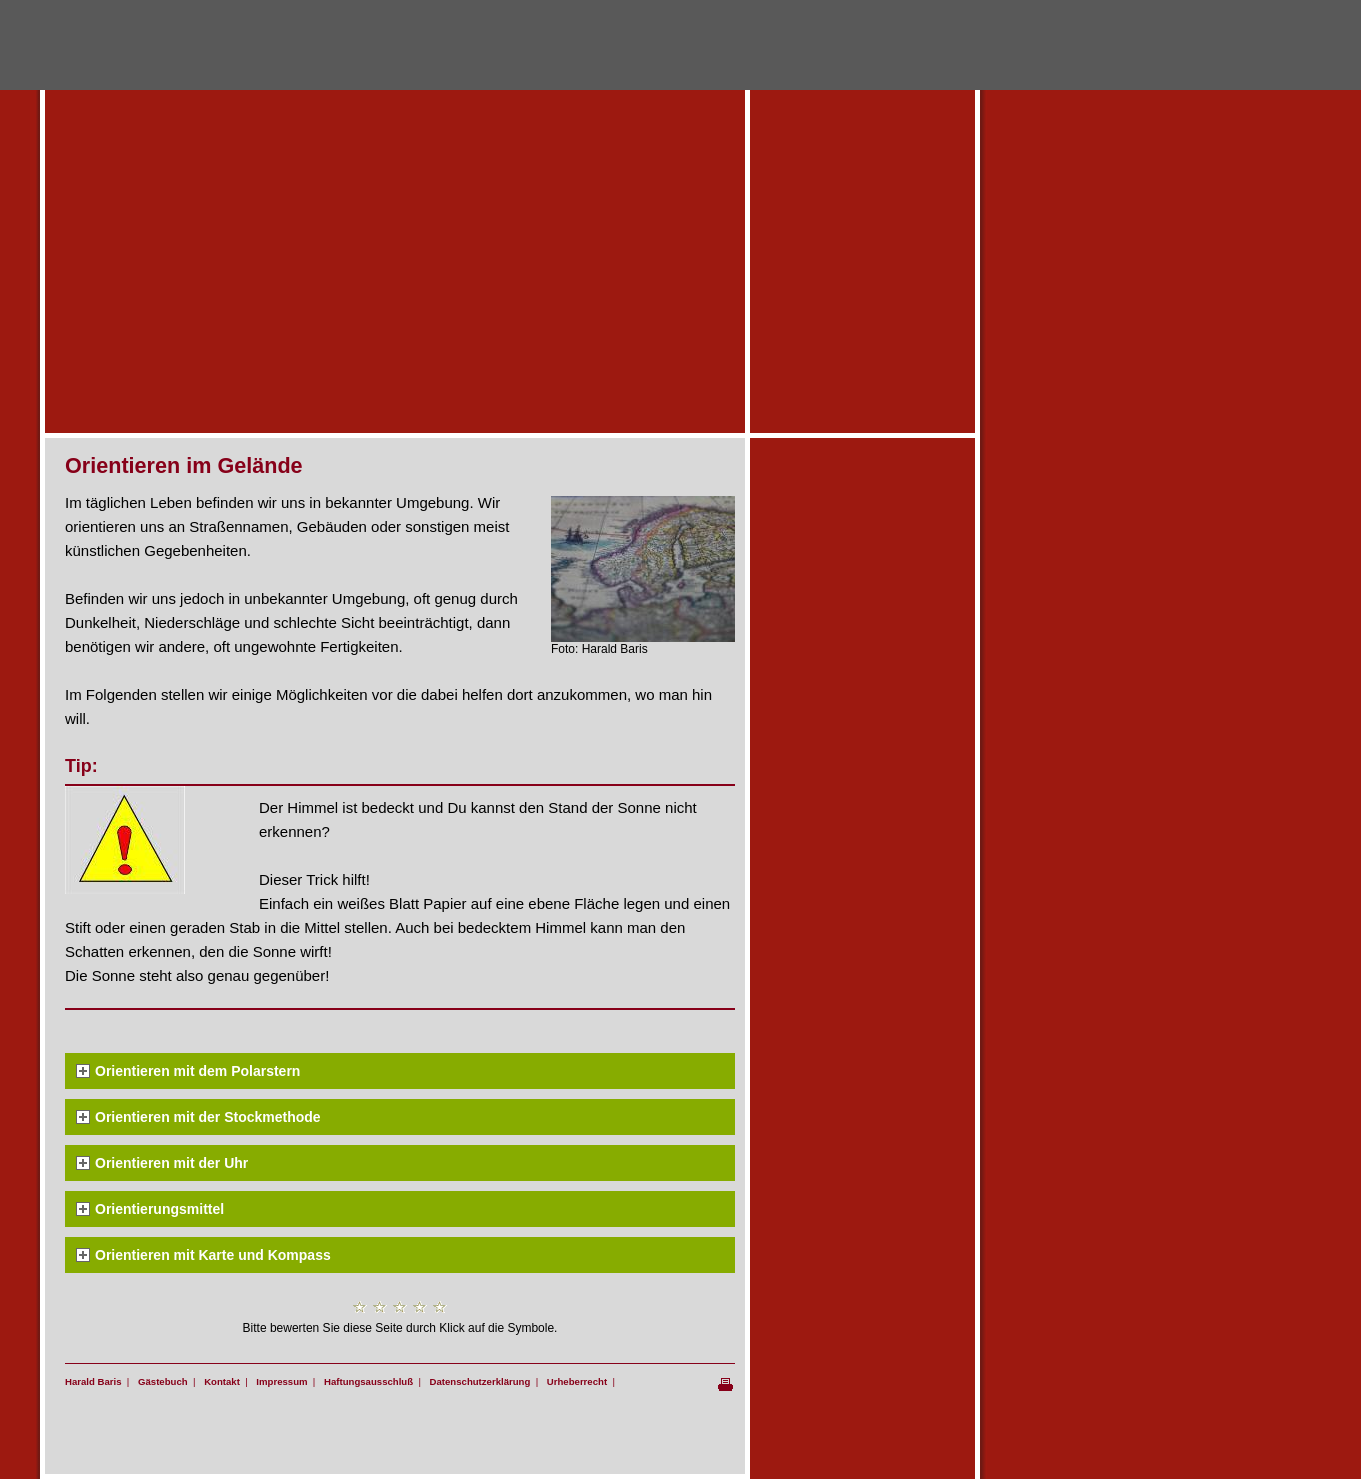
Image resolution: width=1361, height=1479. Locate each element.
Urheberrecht (577, 1381)
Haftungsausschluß (368, 1381)
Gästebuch (163, 1381)
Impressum (281, 1381)
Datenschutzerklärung (480, 1381)
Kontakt (222, 1381)
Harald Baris (93, 1381)
